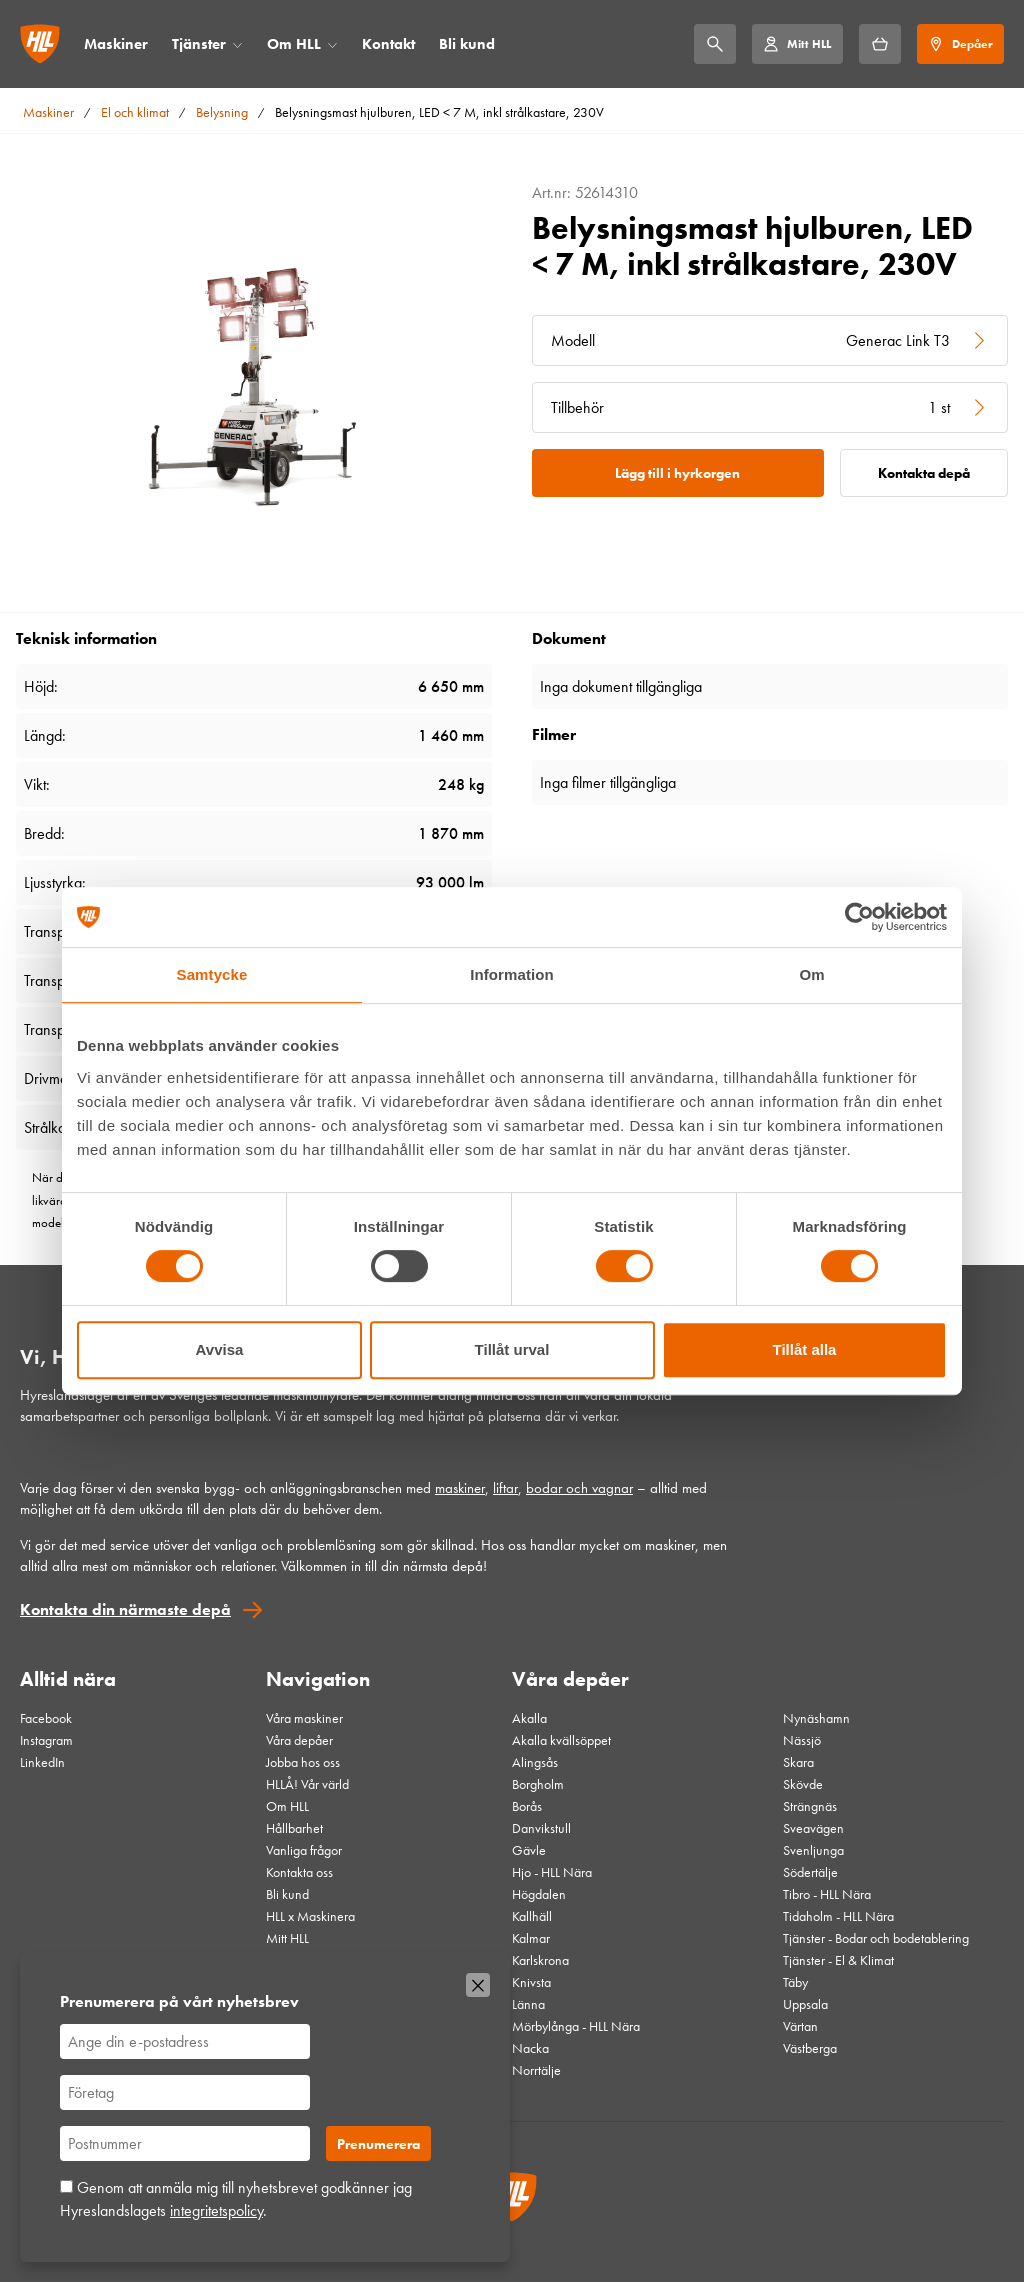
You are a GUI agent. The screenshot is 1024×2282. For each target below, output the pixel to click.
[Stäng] (478, 1985)
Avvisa (220, 1349)
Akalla (529, 1718)
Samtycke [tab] (212, 974)
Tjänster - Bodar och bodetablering (876, 1938)
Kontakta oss (299, 1872)
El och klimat (135, 112)
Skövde (803, 1784)
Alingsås (535, 1762)
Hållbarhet (294, 1828)
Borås (527, 1806)
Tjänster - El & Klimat (838, 1960)
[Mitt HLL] (797, 44)
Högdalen (539, 1894)
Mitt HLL (287, 1938)
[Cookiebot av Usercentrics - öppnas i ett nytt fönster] (859, 917)
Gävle (529, 1850)
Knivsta (531, 1982)
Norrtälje (536, 2070)
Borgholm (538, 1784)
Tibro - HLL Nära (827, 1894)
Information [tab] (512, 974)
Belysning (222, 112)
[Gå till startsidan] (40, 44)
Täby (795, 1982)
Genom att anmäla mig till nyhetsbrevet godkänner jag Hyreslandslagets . (236, 2198)
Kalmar (531, 1938)
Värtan (800, 2026)
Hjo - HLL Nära (552, 1872)
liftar (505, 1488)
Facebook (46, 1718)
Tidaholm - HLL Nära (838, 1916)
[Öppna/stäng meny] (237, 44)
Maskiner (116, 44)
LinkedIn (42, 1762)
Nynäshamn (816, 1718)
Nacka (530, 2048)
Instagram (46, 1740)
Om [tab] (811, 974)
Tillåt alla (805, 1349)
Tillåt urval (512, 1349)
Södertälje (810, 1872)
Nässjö (802, 1740)
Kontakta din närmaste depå (125, 1609)
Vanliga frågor (304, 1850)
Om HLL (294, 44)
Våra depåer (299, 1740)
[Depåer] (960, 44)
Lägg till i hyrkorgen (677, 473)
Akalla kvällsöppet (561, 1740)
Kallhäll (532, 1916)
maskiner (460, 1488)
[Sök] (715, 44)
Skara (798, 1762)
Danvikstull (541, 1828)
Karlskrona (540, 1960)
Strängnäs (810, 1806)
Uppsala (805, 2004)
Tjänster (199, 44)
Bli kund (467, 44)
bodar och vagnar (579, 1488)
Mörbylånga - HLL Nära (576, 2026)
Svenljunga (813, 1850)
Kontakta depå (924, 473)
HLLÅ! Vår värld (307, 1784)
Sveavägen (813, 1828)
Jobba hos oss (303, 1762)
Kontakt (388, 44)
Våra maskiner (304, 1718)
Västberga (810, 2048)
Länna (528, 2004)
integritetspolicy (216, 2210)
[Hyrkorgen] (880, 44)
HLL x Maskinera (310, 1916)
